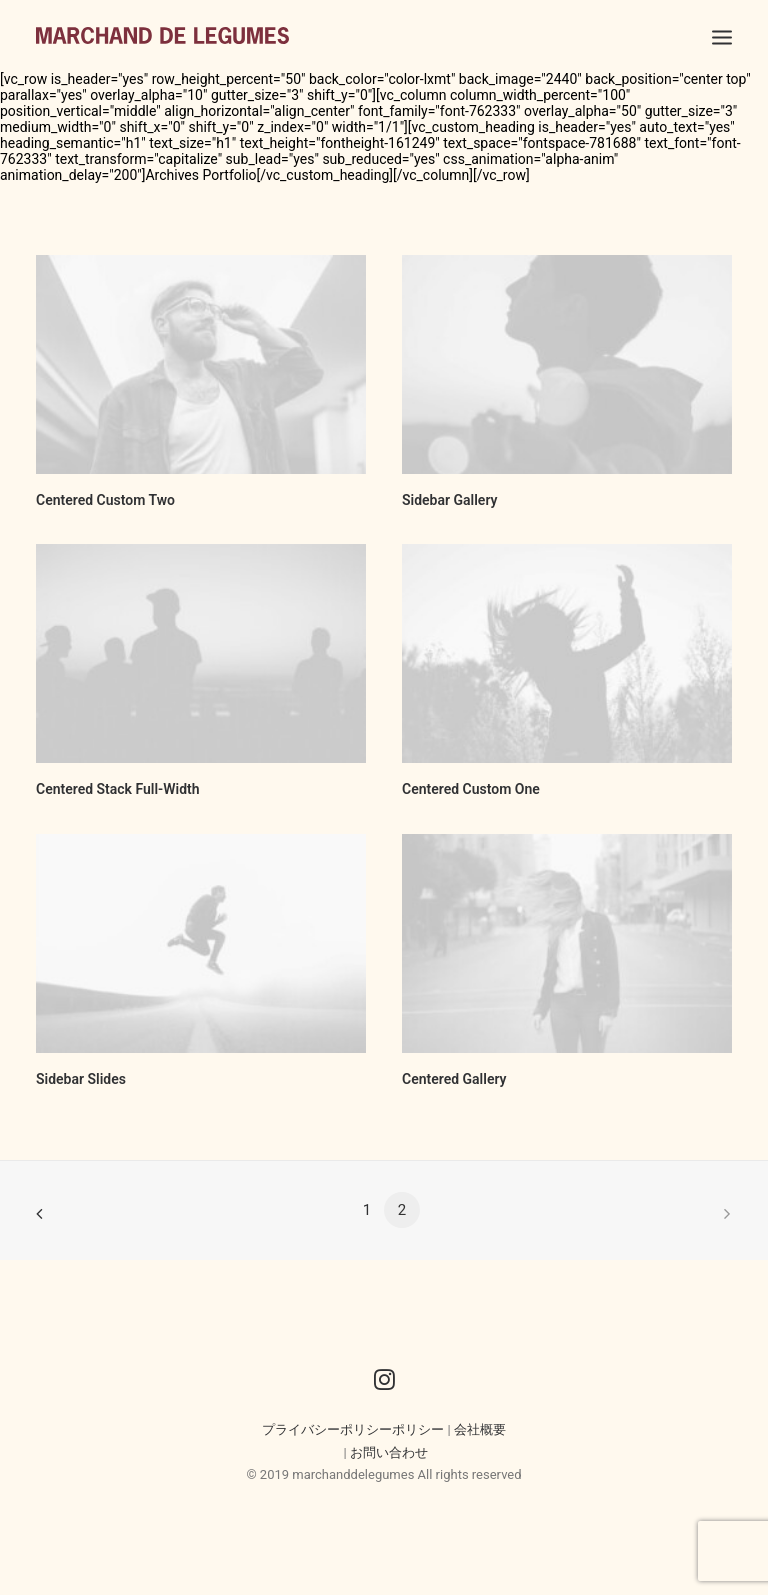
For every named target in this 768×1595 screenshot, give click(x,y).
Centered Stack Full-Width (118, 789)
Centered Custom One (471, 789)
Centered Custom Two (105, 500)
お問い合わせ (389, 1452)
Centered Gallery (454, 1079)
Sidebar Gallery (450, 500)
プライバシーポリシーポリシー (353, 1429)
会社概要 (480, 1429)
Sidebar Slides (81, 1079)
